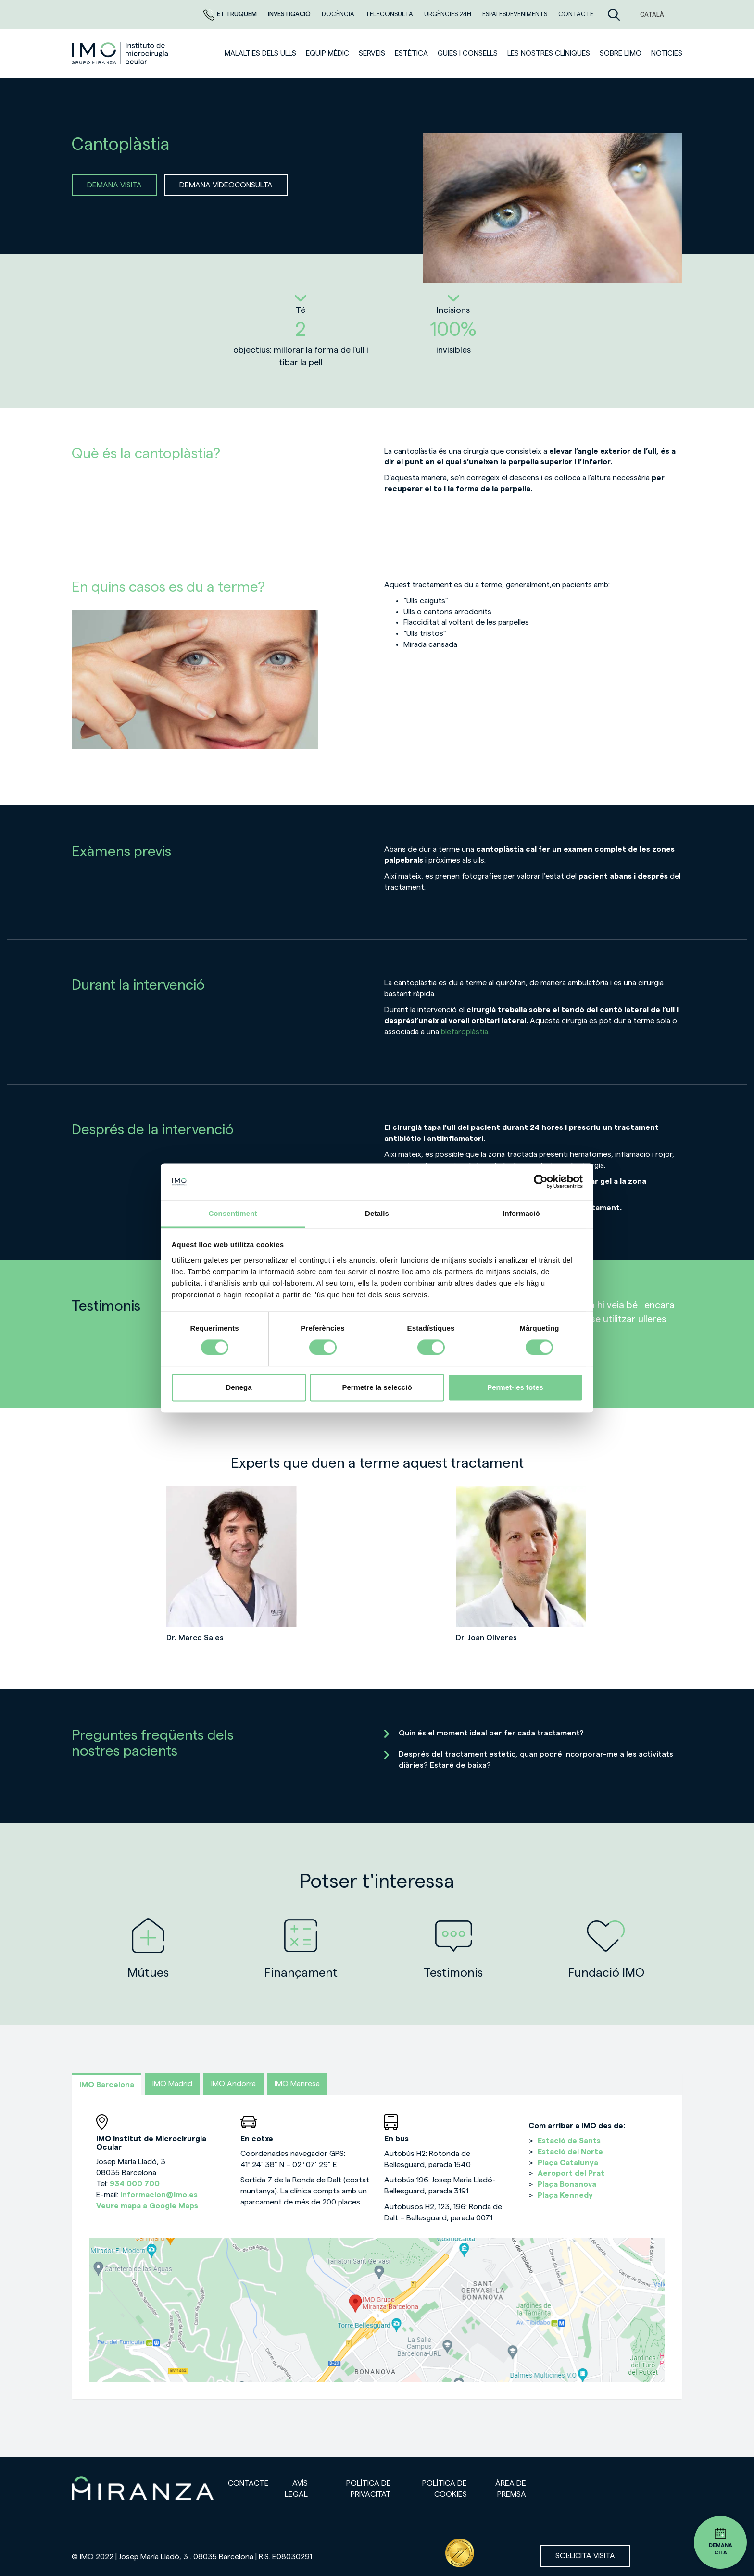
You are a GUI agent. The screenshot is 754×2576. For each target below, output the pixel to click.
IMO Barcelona (106, 2085)
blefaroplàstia (464, 1032)
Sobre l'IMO (620, 53)
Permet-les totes (515, 1387)
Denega (238, 1387)
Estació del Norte (570, 2151)
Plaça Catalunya (568, 2163)
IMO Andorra (233, 2084)
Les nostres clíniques (548, 53)
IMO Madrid (172, 2084)
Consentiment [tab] (232, 1213)
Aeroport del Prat (571, 2173)
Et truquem (230, 14)
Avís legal (296, 2488)
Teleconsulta (390, 14)
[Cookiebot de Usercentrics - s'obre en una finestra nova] (541, 1182)
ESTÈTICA (411, 53)
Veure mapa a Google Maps (147, 2206)
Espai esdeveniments (515, 14)
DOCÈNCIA (339, 14)
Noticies (666, 53)
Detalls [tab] (377, 1213)
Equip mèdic (327, 53)
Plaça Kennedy (565, 2195)
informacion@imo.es (159, 2195)
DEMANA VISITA (114, 185)
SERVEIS (372, 53)
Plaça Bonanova (567, 2184)
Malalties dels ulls (260, 53)
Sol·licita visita (585, 2556)
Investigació (290, 14)
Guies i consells (468, 53)
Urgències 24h (448, 14)
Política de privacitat (368, 2488)
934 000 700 (135, 2184)
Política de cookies (444, 2488)
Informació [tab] (521, 1213)
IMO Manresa (297, 2084)
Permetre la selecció (377, 1387)
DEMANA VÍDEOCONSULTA (226, 185)
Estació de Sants (569, 2140)
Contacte (575, 14)
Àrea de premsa (510, 2488)
